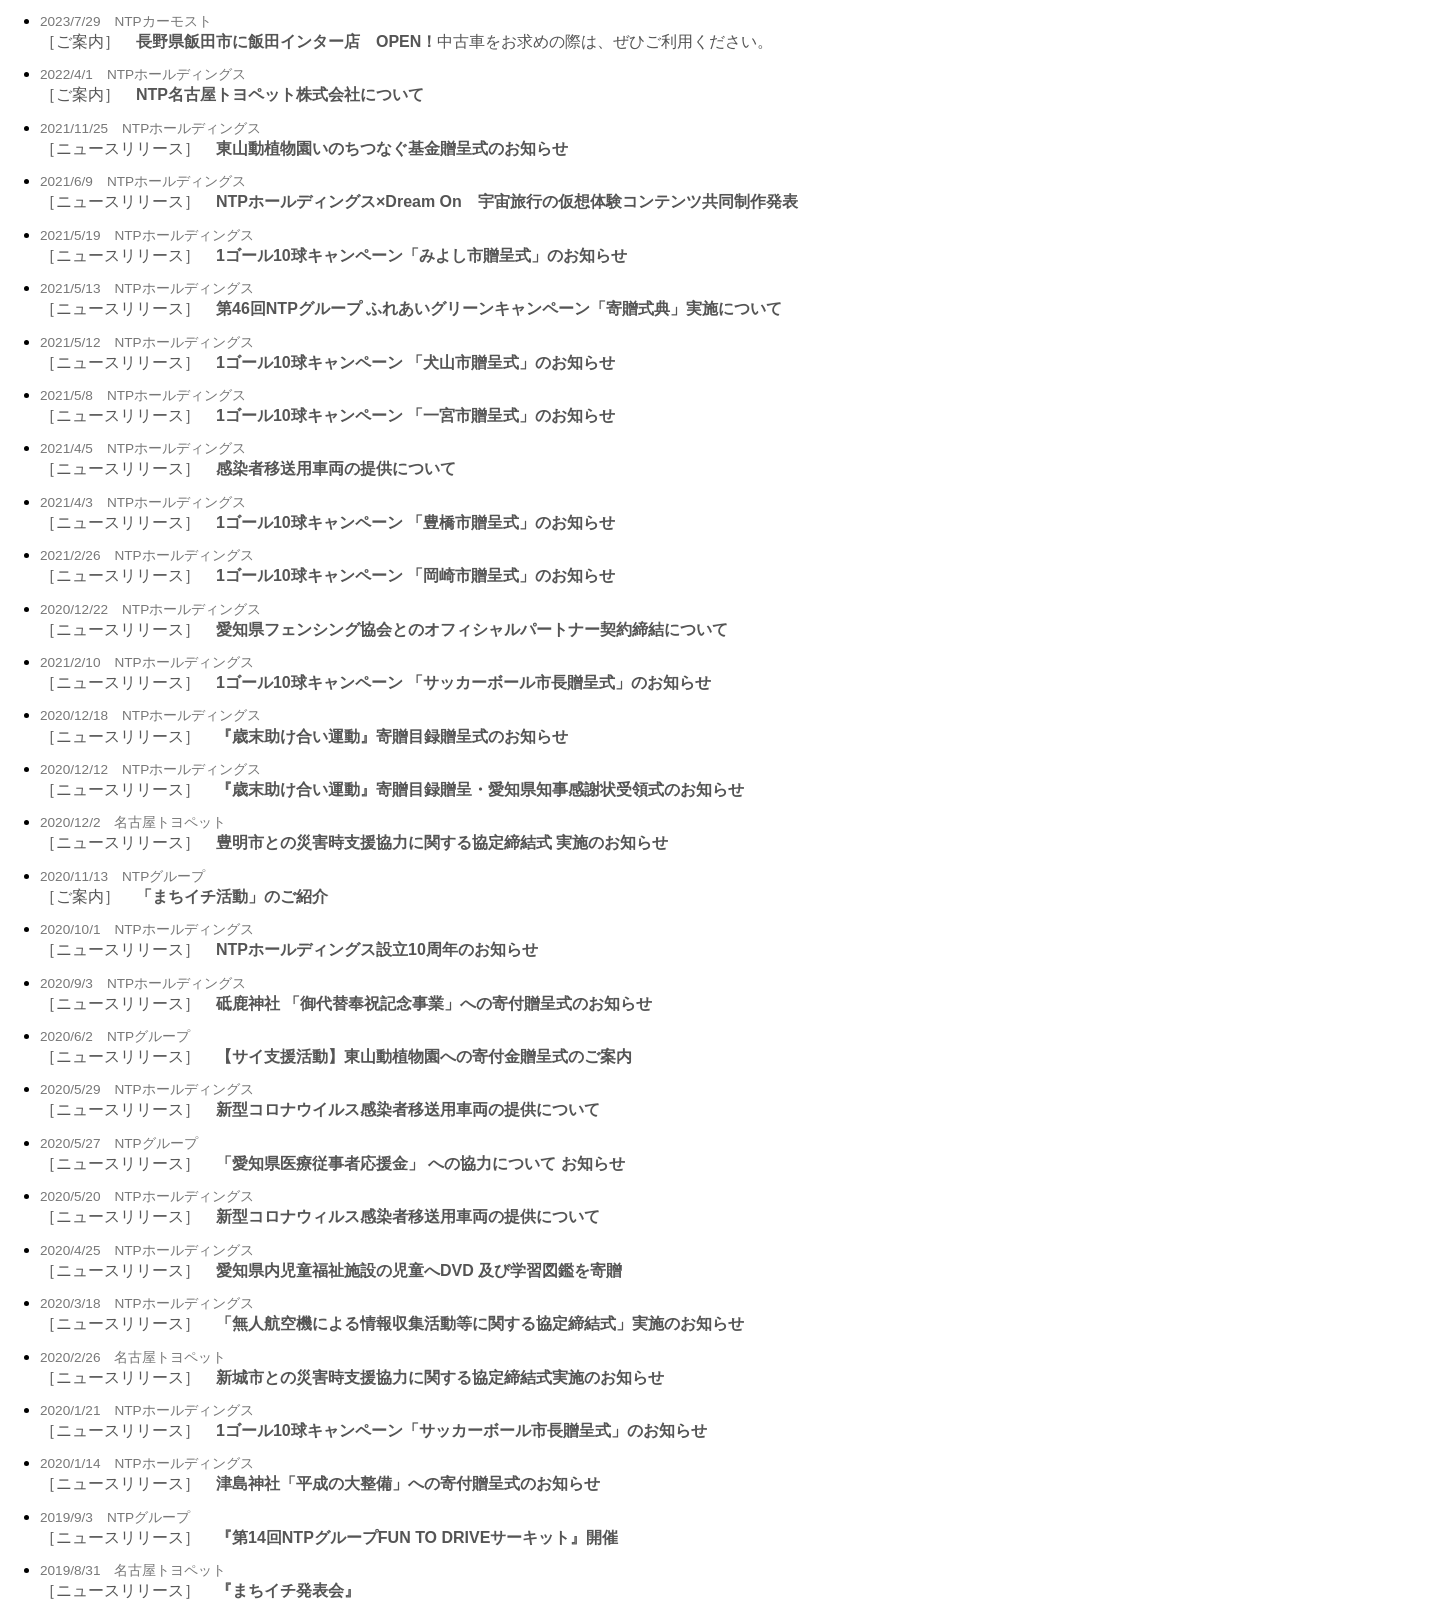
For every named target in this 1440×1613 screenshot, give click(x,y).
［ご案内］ (232, 94)
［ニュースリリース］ (304, 148)
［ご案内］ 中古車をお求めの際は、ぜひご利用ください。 (406, 41)
